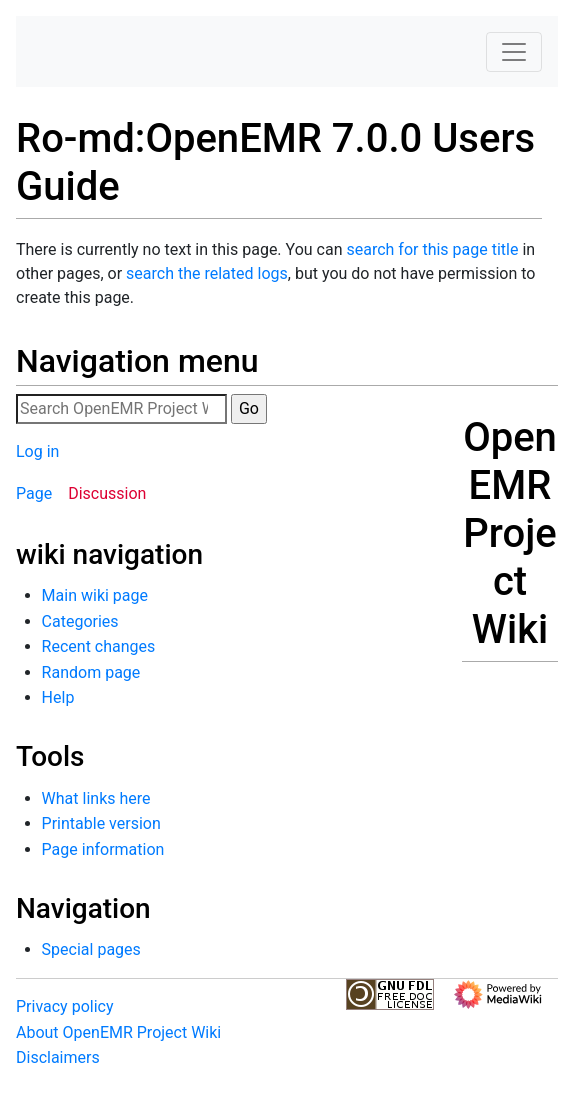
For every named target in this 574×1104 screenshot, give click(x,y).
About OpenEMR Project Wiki (118, 1032)
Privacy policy (65, 1006)
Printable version (101, 823)
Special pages (91, 949)
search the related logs (207, 273)
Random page (91, 672)
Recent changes (99, 646)
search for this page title (432, 249)
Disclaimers (58, 1057)
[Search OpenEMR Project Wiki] (121, 409)
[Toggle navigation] (514, 52)
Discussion (107, 493)
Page (34, 493)
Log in (37, 451)
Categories (80, 621)
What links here (96, 798)
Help (58, 697)
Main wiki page (95, 595)
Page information (103, 849)
